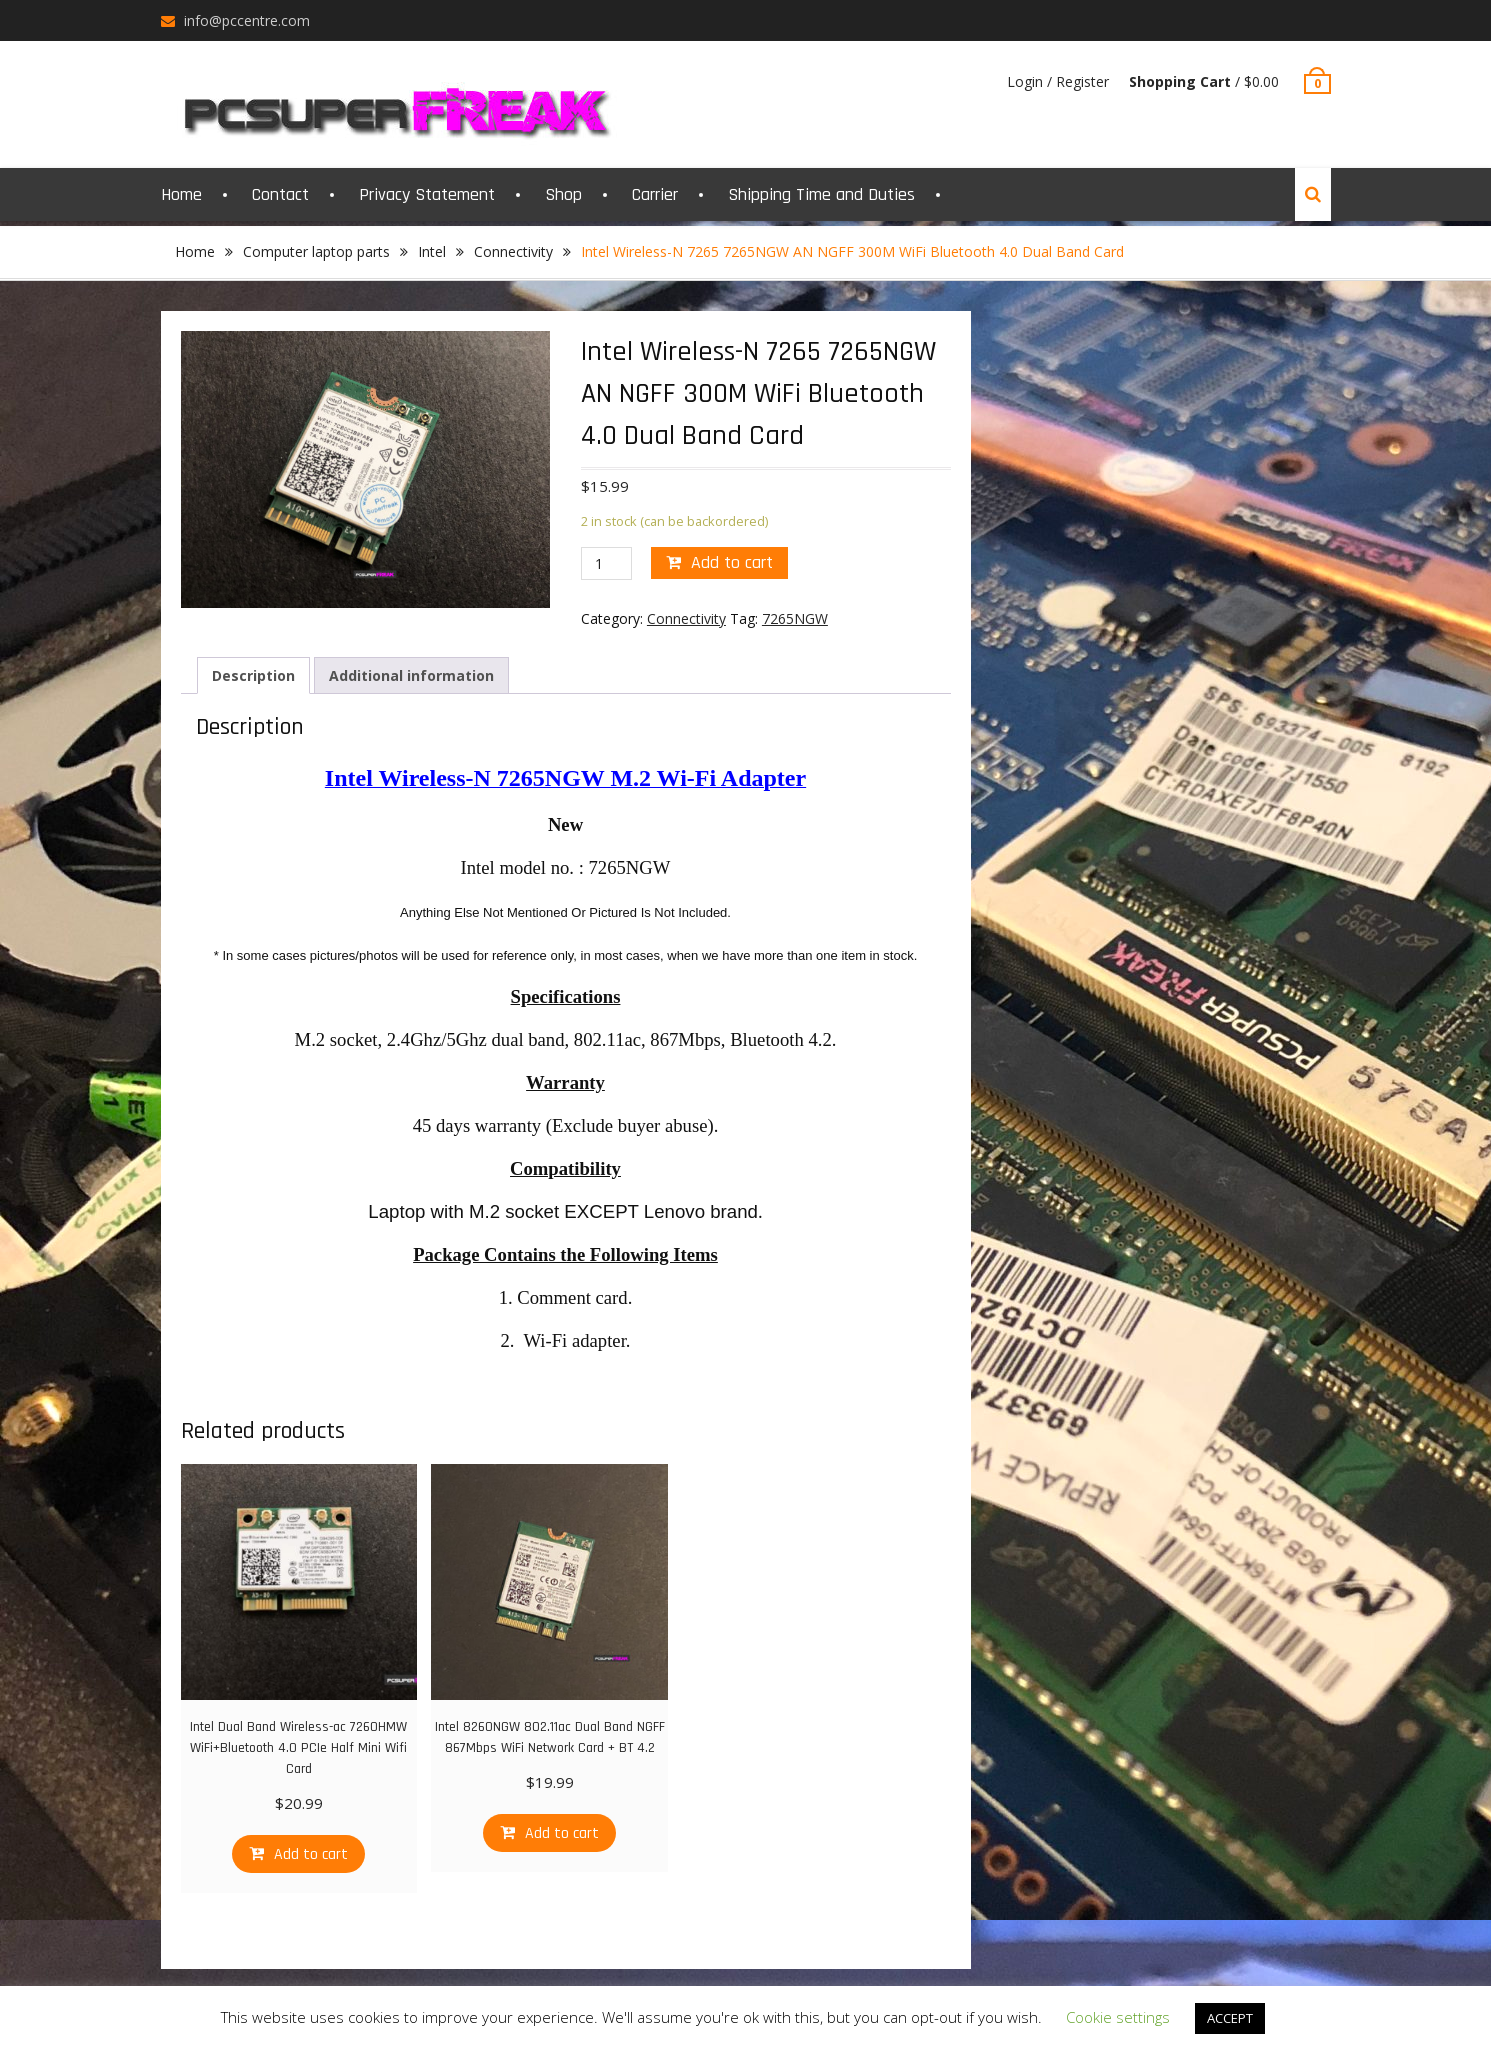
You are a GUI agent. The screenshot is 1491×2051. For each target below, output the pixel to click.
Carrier (655, 194)
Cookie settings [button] (1118, 2017)
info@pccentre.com (247, 20)
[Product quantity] (606, 563)
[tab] (253, 675)
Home (181, 194)
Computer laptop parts (316, 251)
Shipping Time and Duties (821, 194)
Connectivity (513, 251)
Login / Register (1058, 81)
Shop (563, 194)
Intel (432, 251)
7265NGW (795, 618)
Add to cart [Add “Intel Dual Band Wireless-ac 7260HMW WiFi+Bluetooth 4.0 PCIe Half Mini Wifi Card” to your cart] (311, 1854)
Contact (280, 194)
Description (253, 675)
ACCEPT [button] (1230, 2018)
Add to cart (732, 562)
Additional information (411, 675)
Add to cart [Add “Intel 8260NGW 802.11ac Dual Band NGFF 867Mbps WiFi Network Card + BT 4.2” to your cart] (562, 1833)
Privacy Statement (427, 194)
